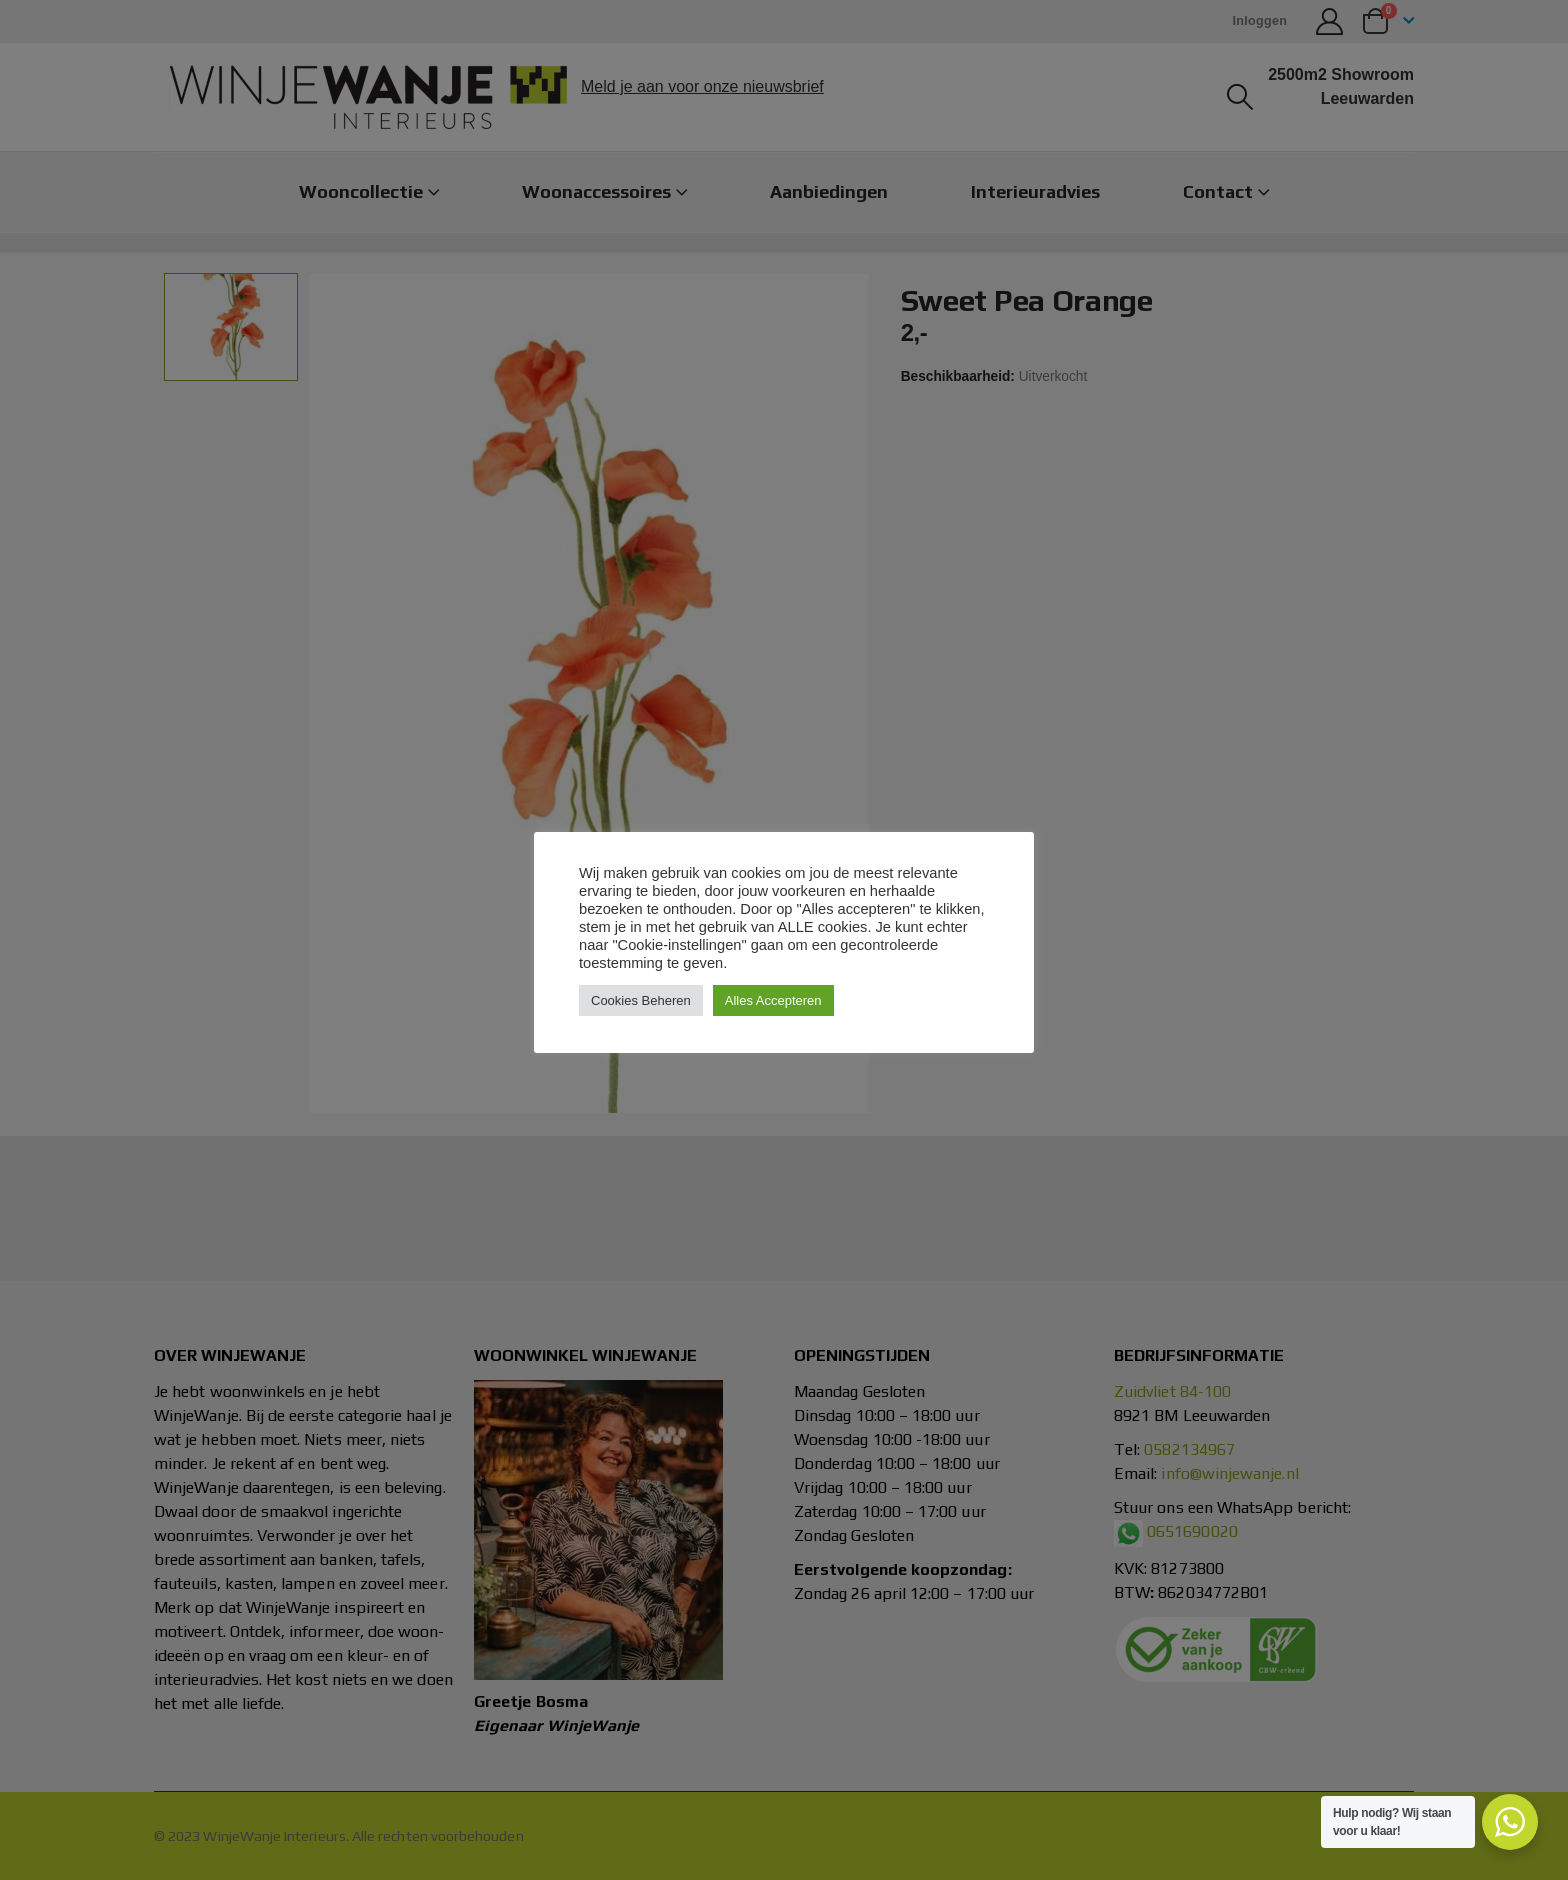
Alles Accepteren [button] (773, 1000)
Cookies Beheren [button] (641, 1000)
